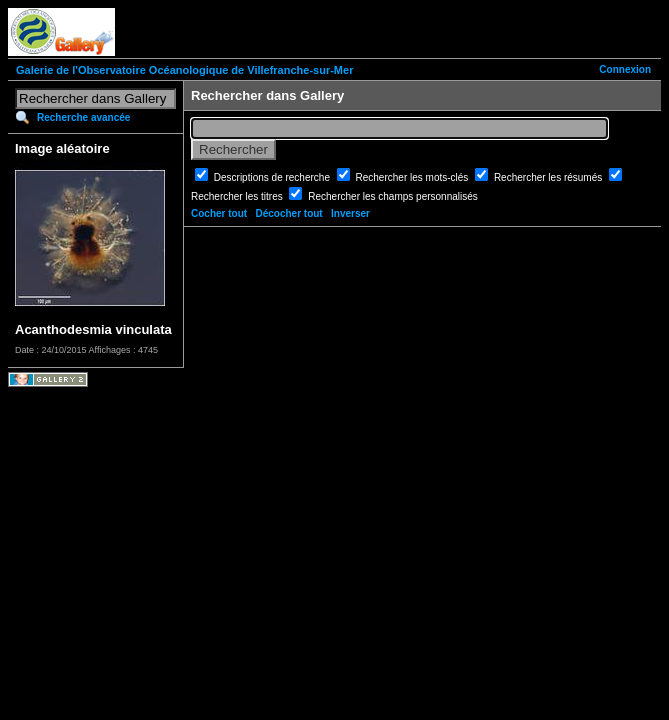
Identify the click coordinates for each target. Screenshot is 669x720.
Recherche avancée (83, 117)
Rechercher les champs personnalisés (393, 196)
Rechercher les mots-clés (414, 177)
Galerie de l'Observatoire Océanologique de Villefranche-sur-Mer (184, 70)
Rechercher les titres (238, 196)
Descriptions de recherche (273, 177)
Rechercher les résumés (549, 177)
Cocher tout (219, 213)
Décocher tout (288, 213)
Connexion (625, 69)
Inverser (350, 213)
